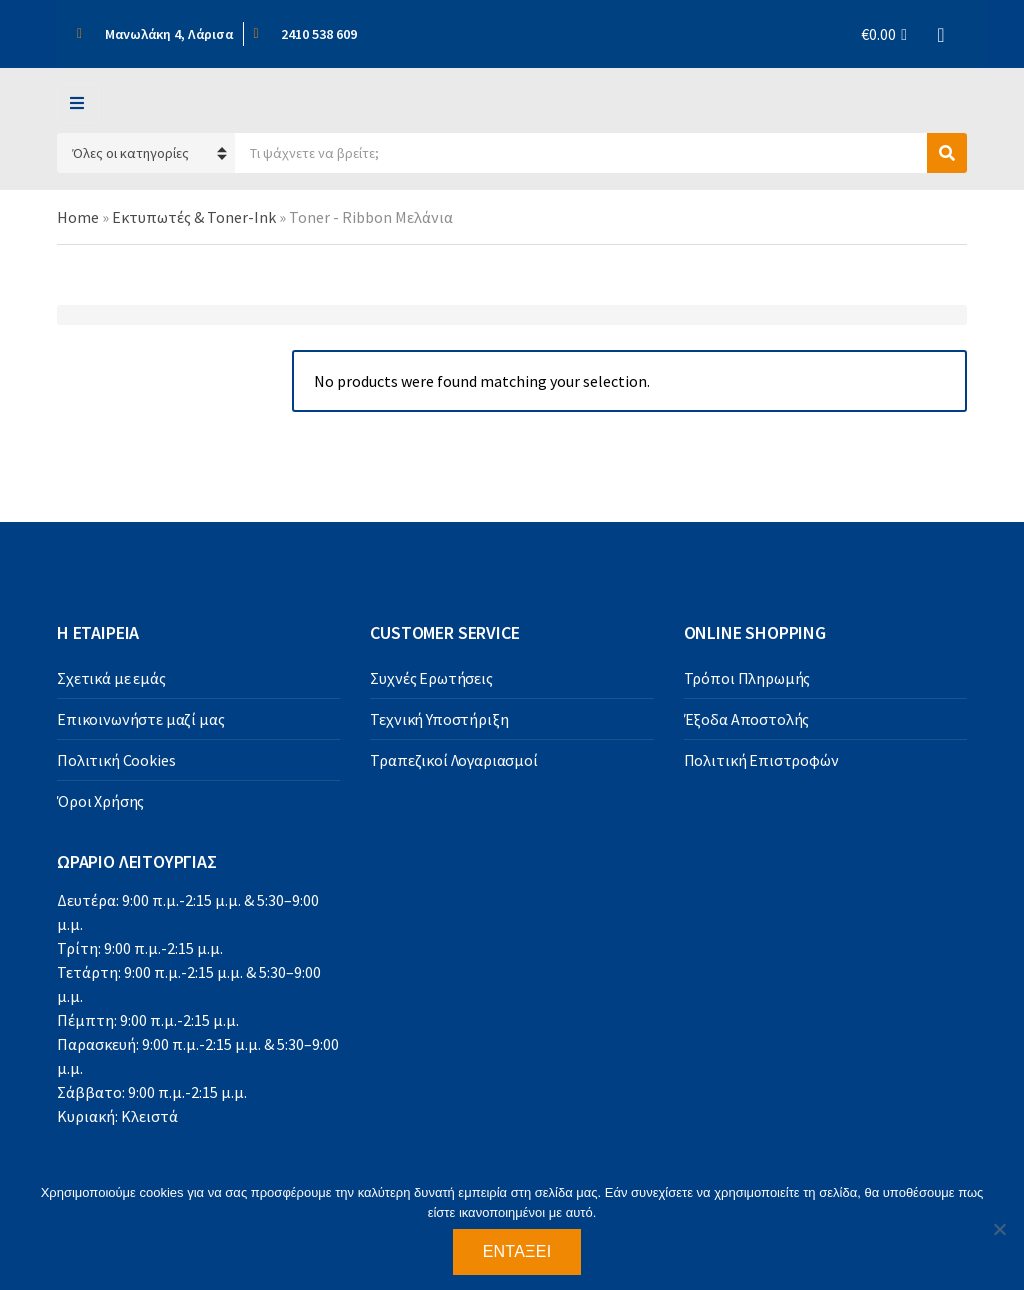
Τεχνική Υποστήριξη (439, 719)
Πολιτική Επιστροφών (761, 760)
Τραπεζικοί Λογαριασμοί (453, 760)
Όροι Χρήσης (100, 801)
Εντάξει (517, 1251)
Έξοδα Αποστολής (747, 719)
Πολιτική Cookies (116, 760)
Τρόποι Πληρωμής (747, 678)
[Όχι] (999, 1229)
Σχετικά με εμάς (111, 678)
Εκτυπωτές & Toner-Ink (194, 217)
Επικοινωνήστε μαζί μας (140, 719)
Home (78, 217)
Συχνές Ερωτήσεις (431, 678)
